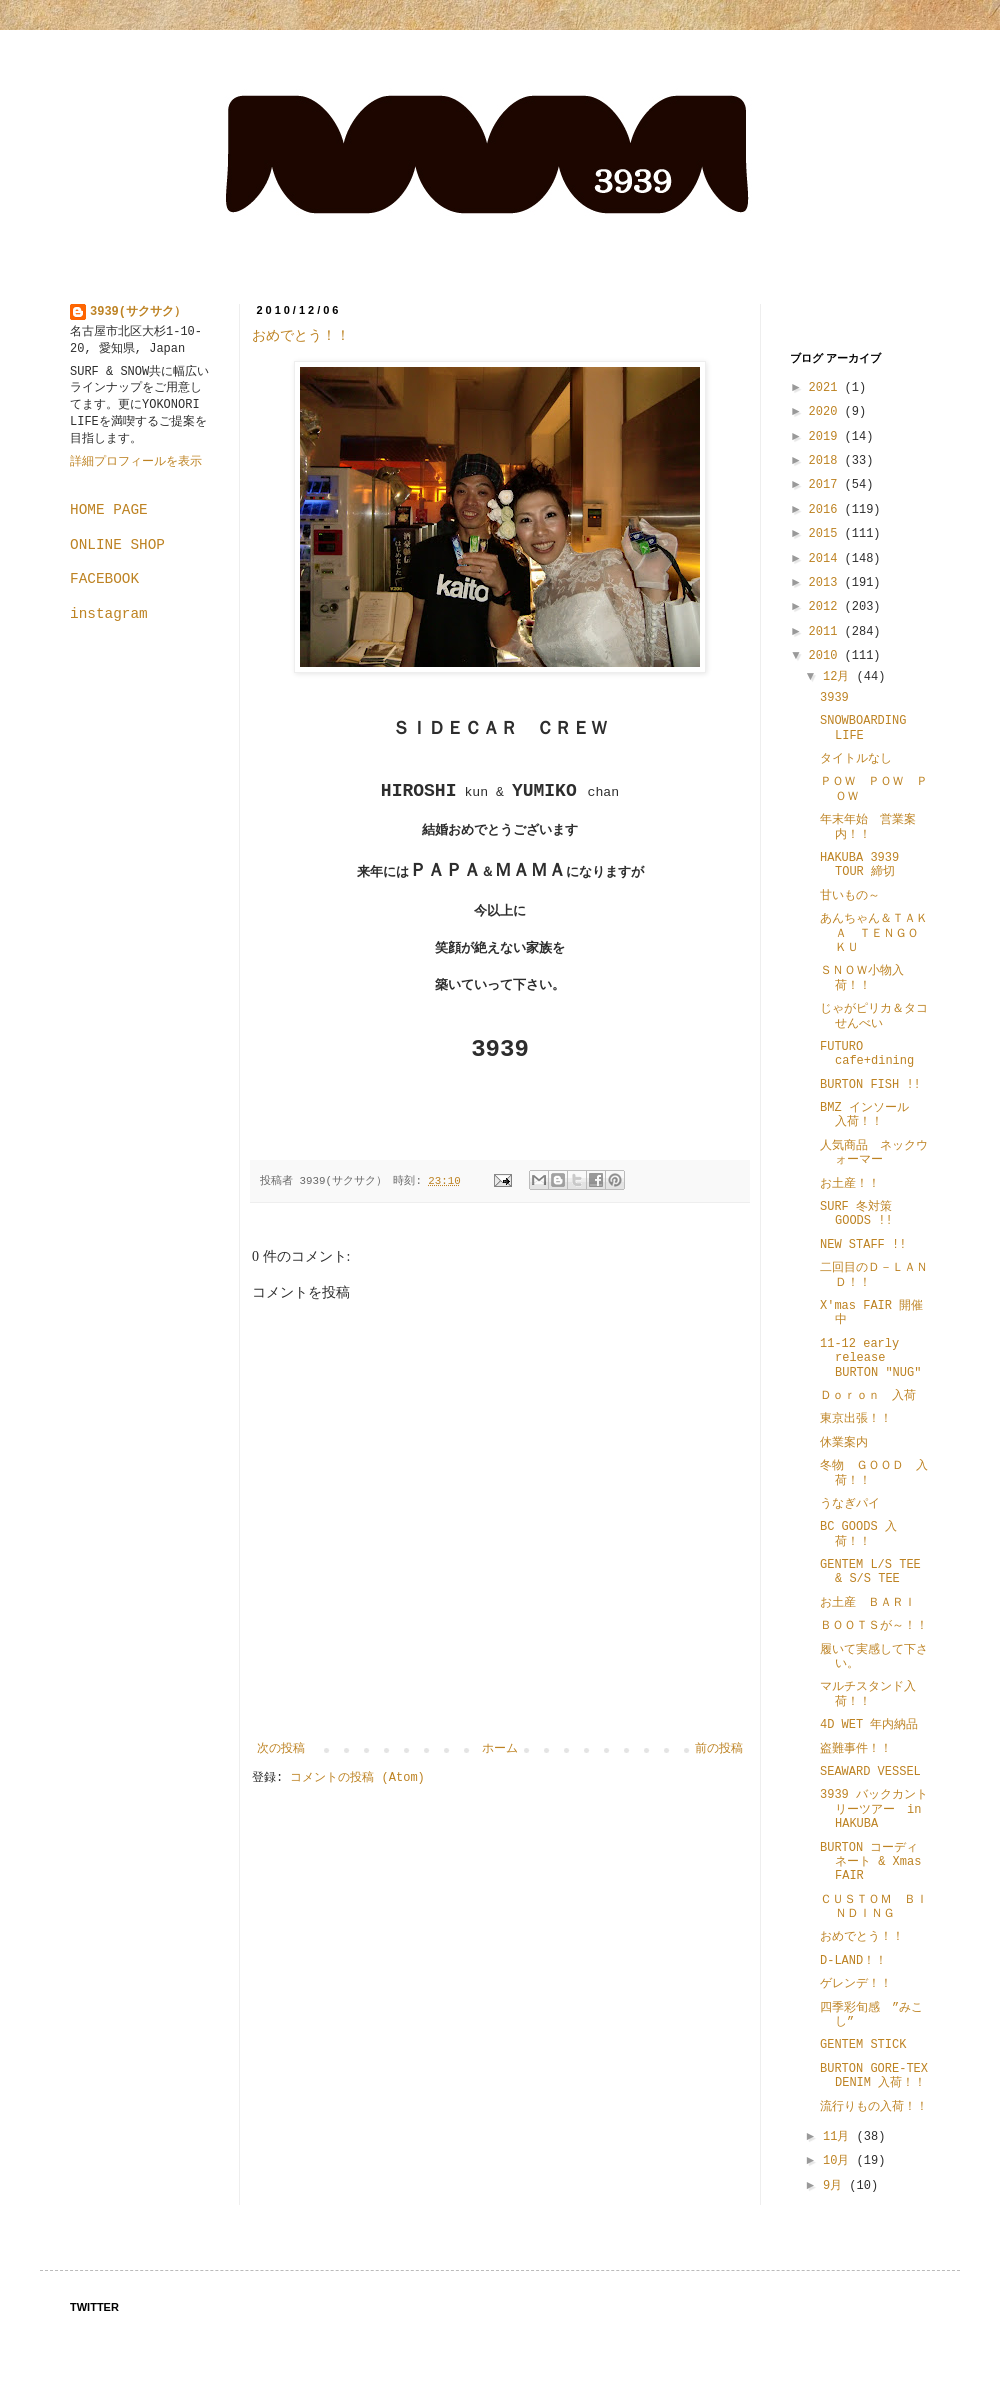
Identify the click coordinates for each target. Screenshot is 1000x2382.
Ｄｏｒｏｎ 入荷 (868, 1396)
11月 (840, 2137)
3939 (834, 698)
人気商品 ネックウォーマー (874, 1153)
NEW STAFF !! (863, 1245)
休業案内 (844, 1443)
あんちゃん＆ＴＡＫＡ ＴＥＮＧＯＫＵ (874, 933)
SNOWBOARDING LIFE (863, 728)
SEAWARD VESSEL (870, 1772)
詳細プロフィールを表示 (136, 462)
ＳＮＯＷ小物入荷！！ (862, 978)
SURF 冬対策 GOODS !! (856, 1214)
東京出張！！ (856, 1419)
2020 (827, 412)
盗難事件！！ (856, 1749)
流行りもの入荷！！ (874, 2107)
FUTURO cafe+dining (867, 1054)
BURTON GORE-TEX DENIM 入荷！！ (880, 2076)
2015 (827, 534)
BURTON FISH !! (870, 1085)
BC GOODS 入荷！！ (858, 1534)
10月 (840, 2161)
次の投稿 (281, 1749)
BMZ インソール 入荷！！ (870, 1115)
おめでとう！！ (301, 335)
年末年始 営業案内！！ (868, 827)
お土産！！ (850, 1184)
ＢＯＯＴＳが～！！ (874, 1626)
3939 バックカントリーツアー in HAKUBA (874, 1809)
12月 (840, 677)
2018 (827, 461)
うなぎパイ (850, 1504)
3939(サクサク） (138, 312)
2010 (827, 656)
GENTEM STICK (863, 2045)
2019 (827, 437)
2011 (827, 632)
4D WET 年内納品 (869, 1725)
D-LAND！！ (853, 1961)
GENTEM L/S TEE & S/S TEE (870, 1572)
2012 (827, 607)
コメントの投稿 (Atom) (357, 1778)
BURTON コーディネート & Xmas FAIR (870, 1862)
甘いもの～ (850, 896)
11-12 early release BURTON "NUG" (870, 1358)
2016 (827, 510)
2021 (827, 388)
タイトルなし (856, 759)
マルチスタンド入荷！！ (868, 1694)
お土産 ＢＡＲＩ (874, 1603)
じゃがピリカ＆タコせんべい (874, 1016)
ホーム (500, 1749)
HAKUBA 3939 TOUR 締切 (859, 865)
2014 (827, 559)
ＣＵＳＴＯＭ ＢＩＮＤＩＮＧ (874, 1907)
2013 (827, 583)
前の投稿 (719, 1749)
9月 (836, 2186)
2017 (827, 485)
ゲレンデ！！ (856, 1984)
